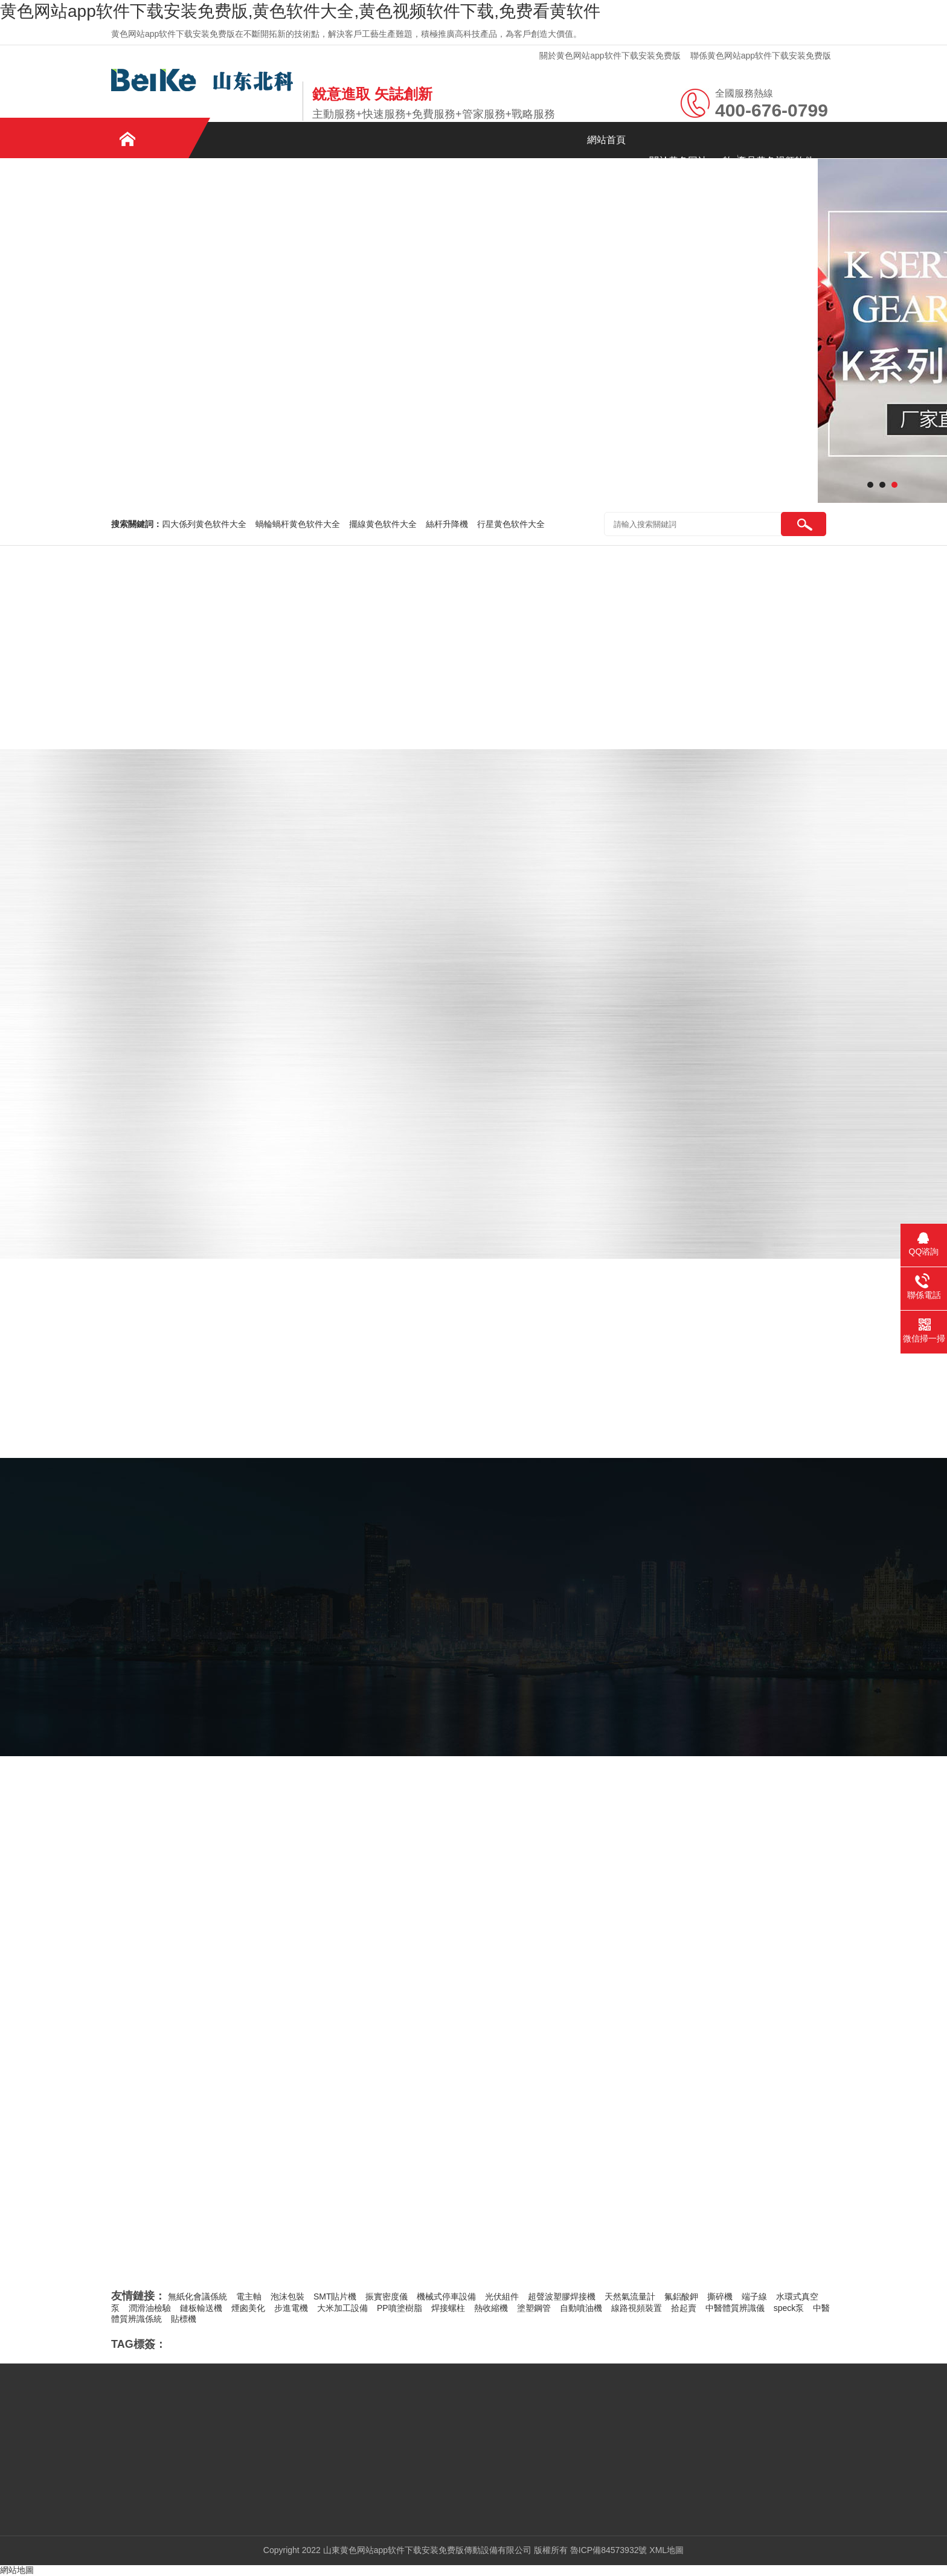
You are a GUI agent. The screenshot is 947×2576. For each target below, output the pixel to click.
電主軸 (249, 2296)
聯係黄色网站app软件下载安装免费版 (760, 55)
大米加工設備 (342, 2308)
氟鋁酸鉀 (681, 2296)
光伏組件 (502, 2296)
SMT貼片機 (335, 2296)
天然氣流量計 (630, 2296)
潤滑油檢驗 (150, 2308)
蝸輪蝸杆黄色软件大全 (297, 524)
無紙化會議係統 (197, 2296)
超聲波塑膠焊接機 (561, 2296)
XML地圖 (666, 2550)
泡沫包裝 (287, 2296)
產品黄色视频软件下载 (775, 167)
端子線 (754, 2296)
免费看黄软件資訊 (238, 201)
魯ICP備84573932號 (608, 2550)
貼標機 (183, 2319)
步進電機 (291, 2308)
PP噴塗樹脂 (399, 2308)
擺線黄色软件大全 (383, 524)
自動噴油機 (581, 2308)
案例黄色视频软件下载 (153, 208)
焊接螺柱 (448, 2308)
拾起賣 (683, 2308)
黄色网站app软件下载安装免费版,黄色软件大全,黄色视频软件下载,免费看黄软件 (300, 11)
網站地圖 (17, 2570)
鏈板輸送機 (201, 2308)
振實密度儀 (386, 2296)
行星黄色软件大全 (511, 524)
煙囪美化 (248, 2308)
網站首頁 (606, 140)
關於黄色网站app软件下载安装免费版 (609, 55)
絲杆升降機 (447, 524)
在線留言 (407, 201)
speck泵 (789, 2308)
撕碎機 (720, 2296)
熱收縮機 (491, 2308)
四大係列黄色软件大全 (204, 524)
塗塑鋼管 (534, 2308)
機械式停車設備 (446, 2296)
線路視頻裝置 (636, 2308)
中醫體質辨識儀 (735, 2308)
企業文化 (322, 201)
